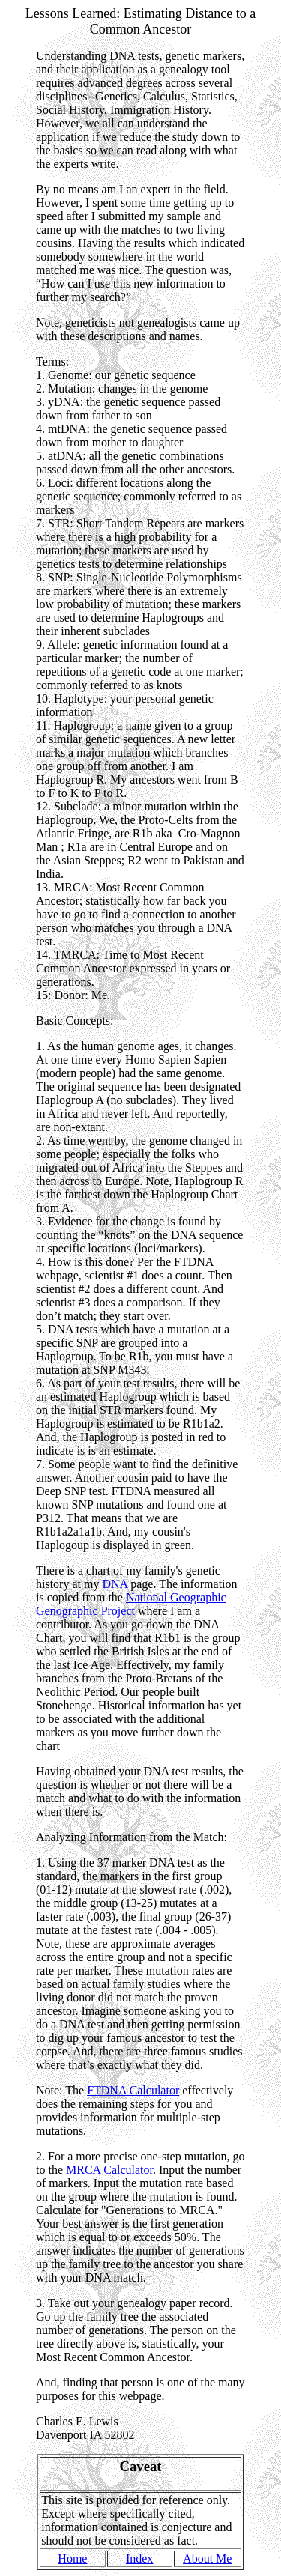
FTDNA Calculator (133, 2090)
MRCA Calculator (109, 2169)
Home (72, 2558)
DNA (114, 1584)
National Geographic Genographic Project (131, 1604)
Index (139, 2558)
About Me (207, 2558)
